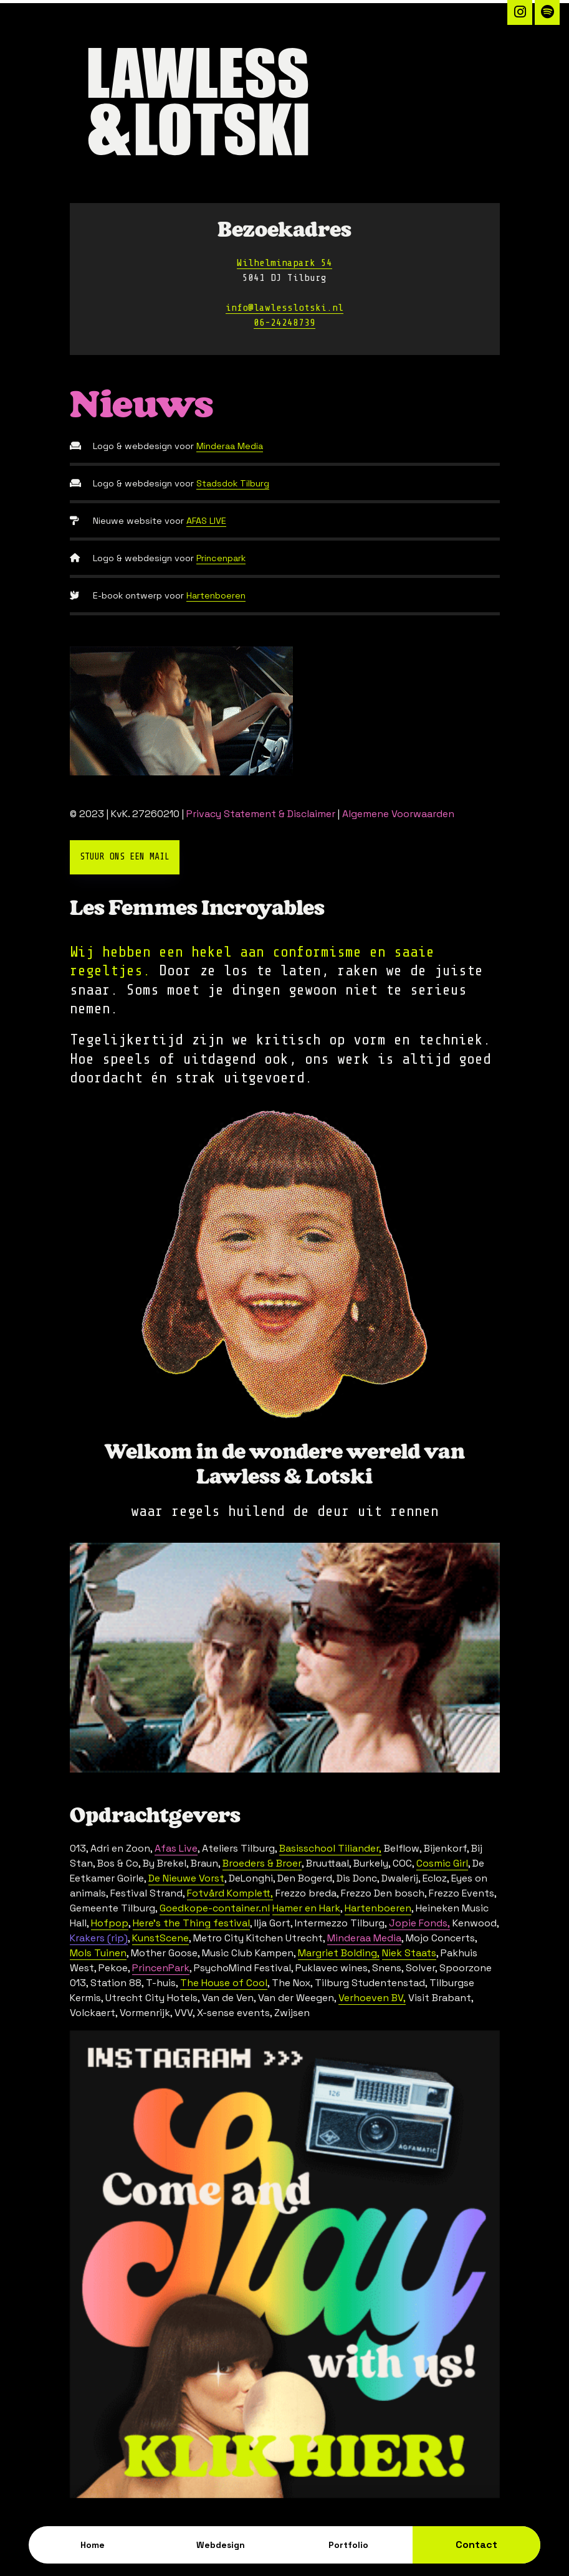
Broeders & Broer (262, 1863)
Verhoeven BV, (372, 1997)
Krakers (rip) (99, 1937)
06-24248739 (284, 322)
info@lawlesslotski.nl (284, 307)
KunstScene (160, 1937)
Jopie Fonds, (419, 1923)
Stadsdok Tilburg (232, 483)
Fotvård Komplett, (230, 1893)
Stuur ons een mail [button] (125, 856)
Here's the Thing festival (191, 1923)
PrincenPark (160, 1967)
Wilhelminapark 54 (284, 262)
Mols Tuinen (98, 1952)
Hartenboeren (216, 595)
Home (92, 2544)
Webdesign (220, 2544)
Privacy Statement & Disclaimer (260, 813)
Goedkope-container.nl (215, 1908)
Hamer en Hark (306, 1908)
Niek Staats (409, 1952)
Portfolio (348, 2544)
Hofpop (109, 1923)
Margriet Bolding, (339, 1952)
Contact (476, 2544)
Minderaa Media (229, 446)
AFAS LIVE (206, 520)
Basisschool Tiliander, (330, 1848)
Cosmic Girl (442, 1863)
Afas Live (176, 1848)
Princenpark (221, 558)
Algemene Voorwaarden (398, 813)
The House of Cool (223, 1982)
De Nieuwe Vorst (186, 1878)
